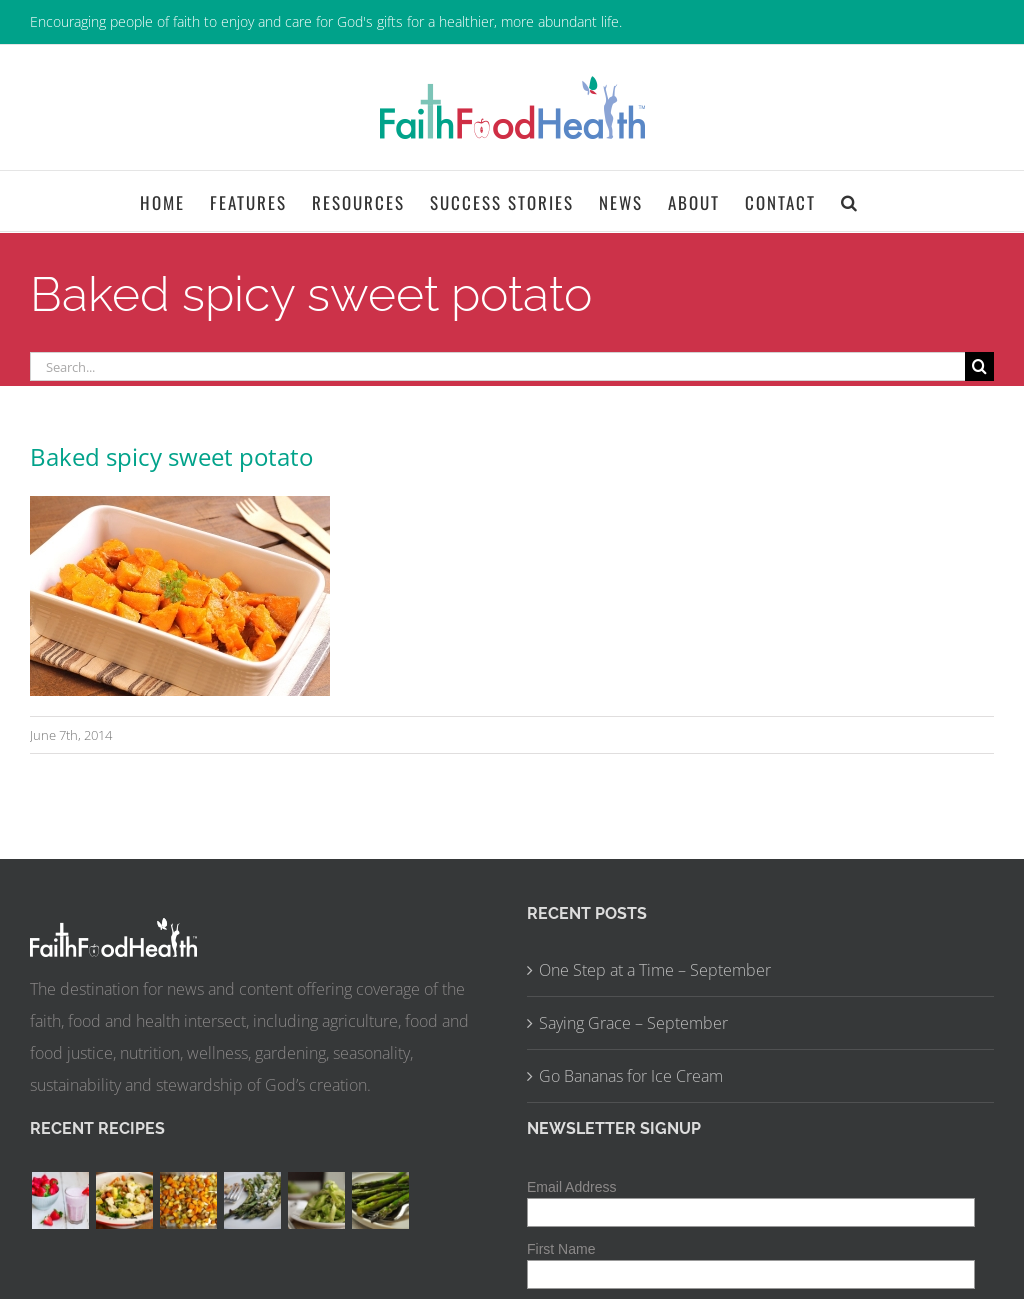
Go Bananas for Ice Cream (631, 1076)
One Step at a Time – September (655, 970)
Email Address (571, 1187)
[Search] (979, 366)
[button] (850, 201)
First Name (561, 1249)
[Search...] (497, 366)
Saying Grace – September (633, 1023)
